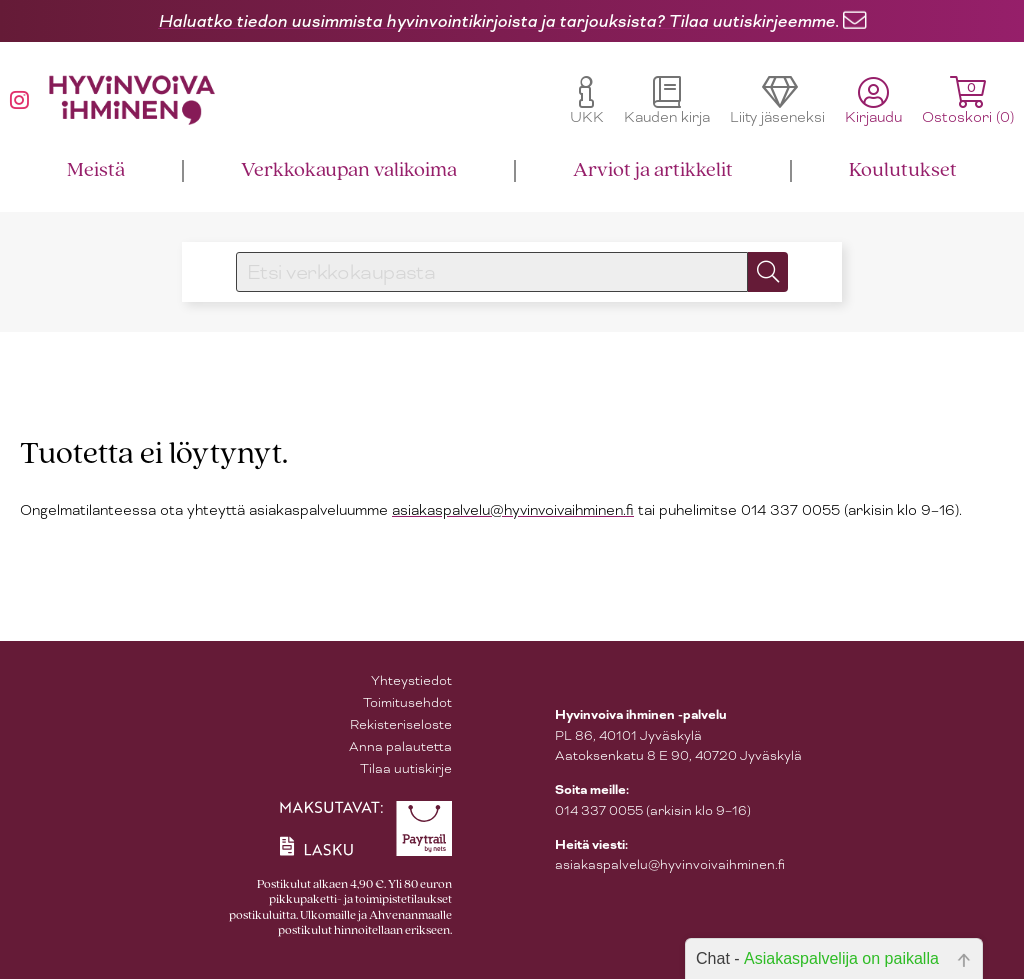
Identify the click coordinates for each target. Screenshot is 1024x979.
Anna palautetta (400, 746)
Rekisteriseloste (401, 724)
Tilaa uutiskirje (406, 768)
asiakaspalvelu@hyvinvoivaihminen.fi (513, 510)
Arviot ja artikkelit (653, 170)
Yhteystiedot (411, 680)
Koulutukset (903, 170)
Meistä (96, 170)
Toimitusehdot (407, 702)
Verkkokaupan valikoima (349, 170)
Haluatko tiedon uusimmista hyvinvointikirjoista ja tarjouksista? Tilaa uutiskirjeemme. (498, 21)
